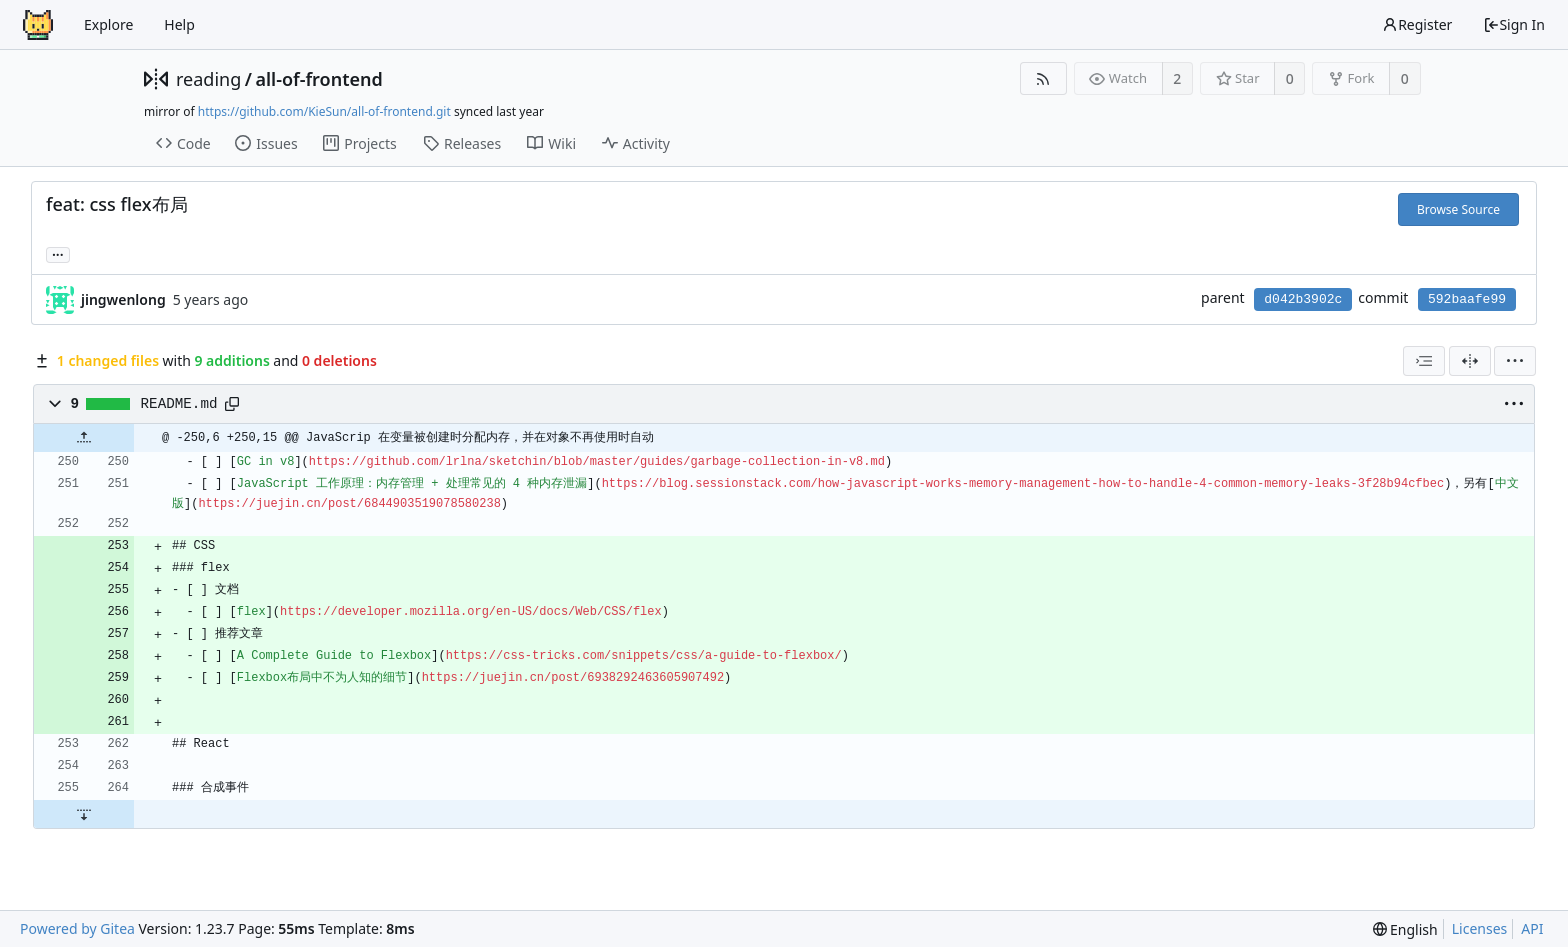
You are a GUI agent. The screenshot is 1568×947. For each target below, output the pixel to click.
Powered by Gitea (77, 928)
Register (1417, 24)
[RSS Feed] (1043, 78)
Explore (108, 24)
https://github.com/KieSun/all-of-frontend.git (324, 111)
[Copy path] (232, 404)
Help (179, 24)
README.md (179, 404)
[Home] (38, 25)
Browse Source (1458, 209)
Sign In (1514, 24)
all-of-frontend (318, 79)
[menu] (1515, 361)
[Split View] (1470, 361)
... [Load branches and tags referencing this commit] (58, 253)
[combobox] (1424, 361)
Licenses (1480, 928)
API (1532, 928)
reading (208, 79)
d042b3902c (1303, 299)
